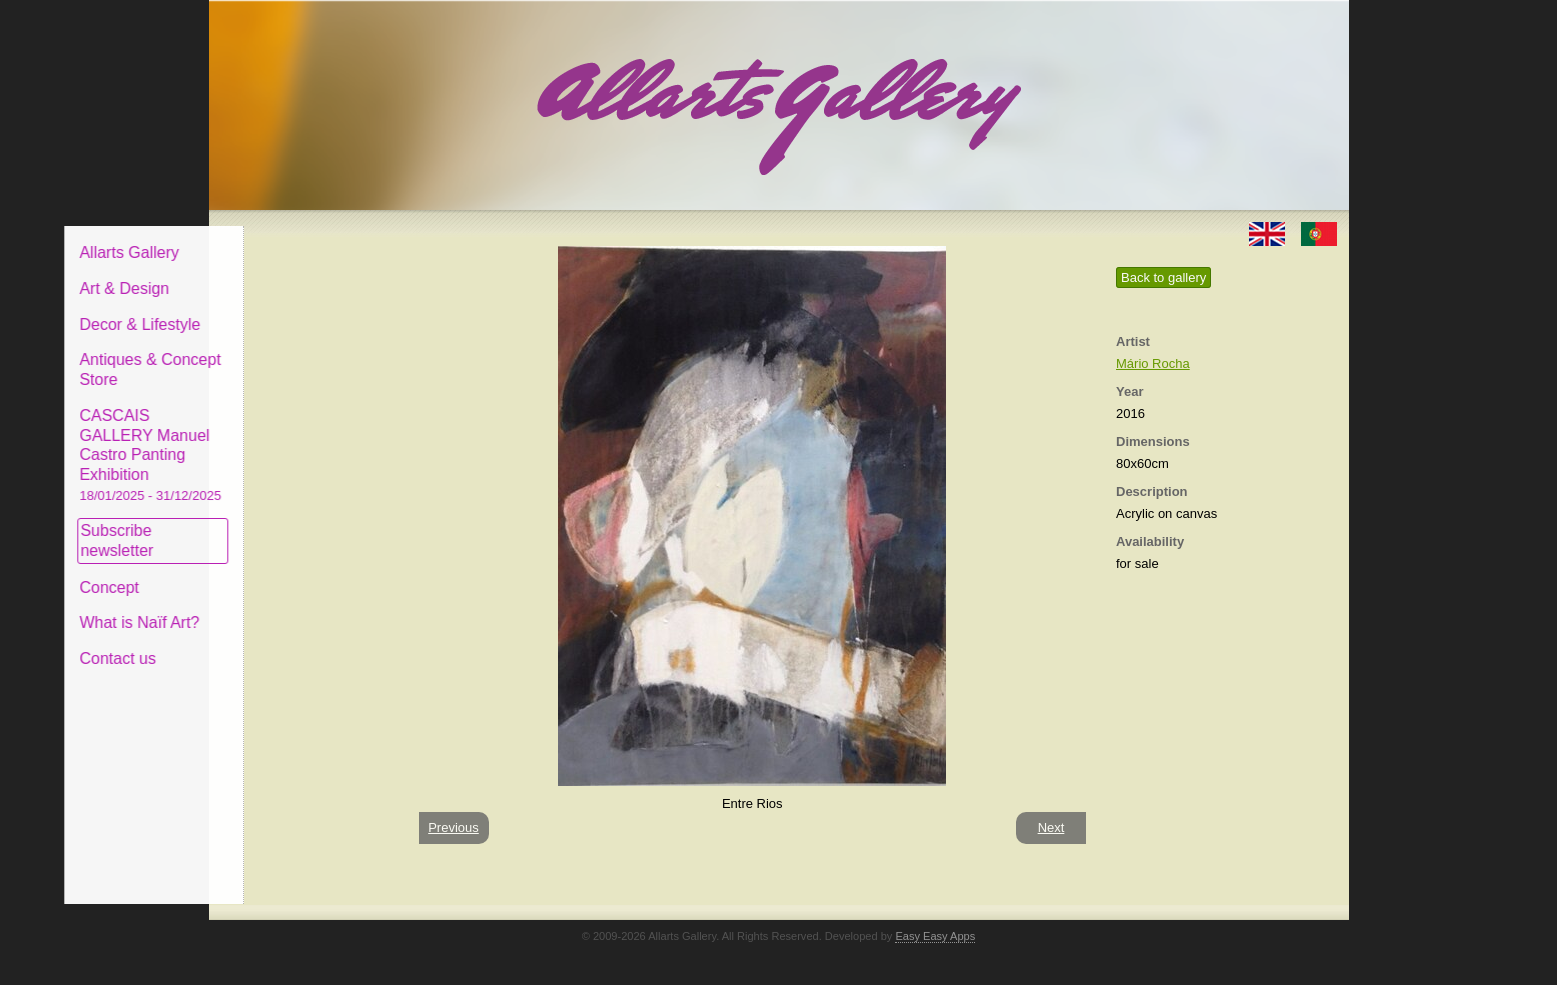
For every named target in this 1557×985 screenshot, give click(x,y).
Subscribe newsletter (269, 525)
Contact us (270, 643)
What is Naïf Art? (292, 607)
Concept (262, 571)
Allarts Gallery (282, 237)
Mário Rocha (1153, 363)
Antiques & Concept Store (302, 354)
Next (1051, 827)
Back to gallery (1163, 277)
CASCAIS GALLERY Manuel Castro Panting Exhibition (303, 439)
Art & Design (277, 273)
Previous (453, 827)
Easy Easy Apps (935, 936)
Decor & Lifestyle (292, 308)
